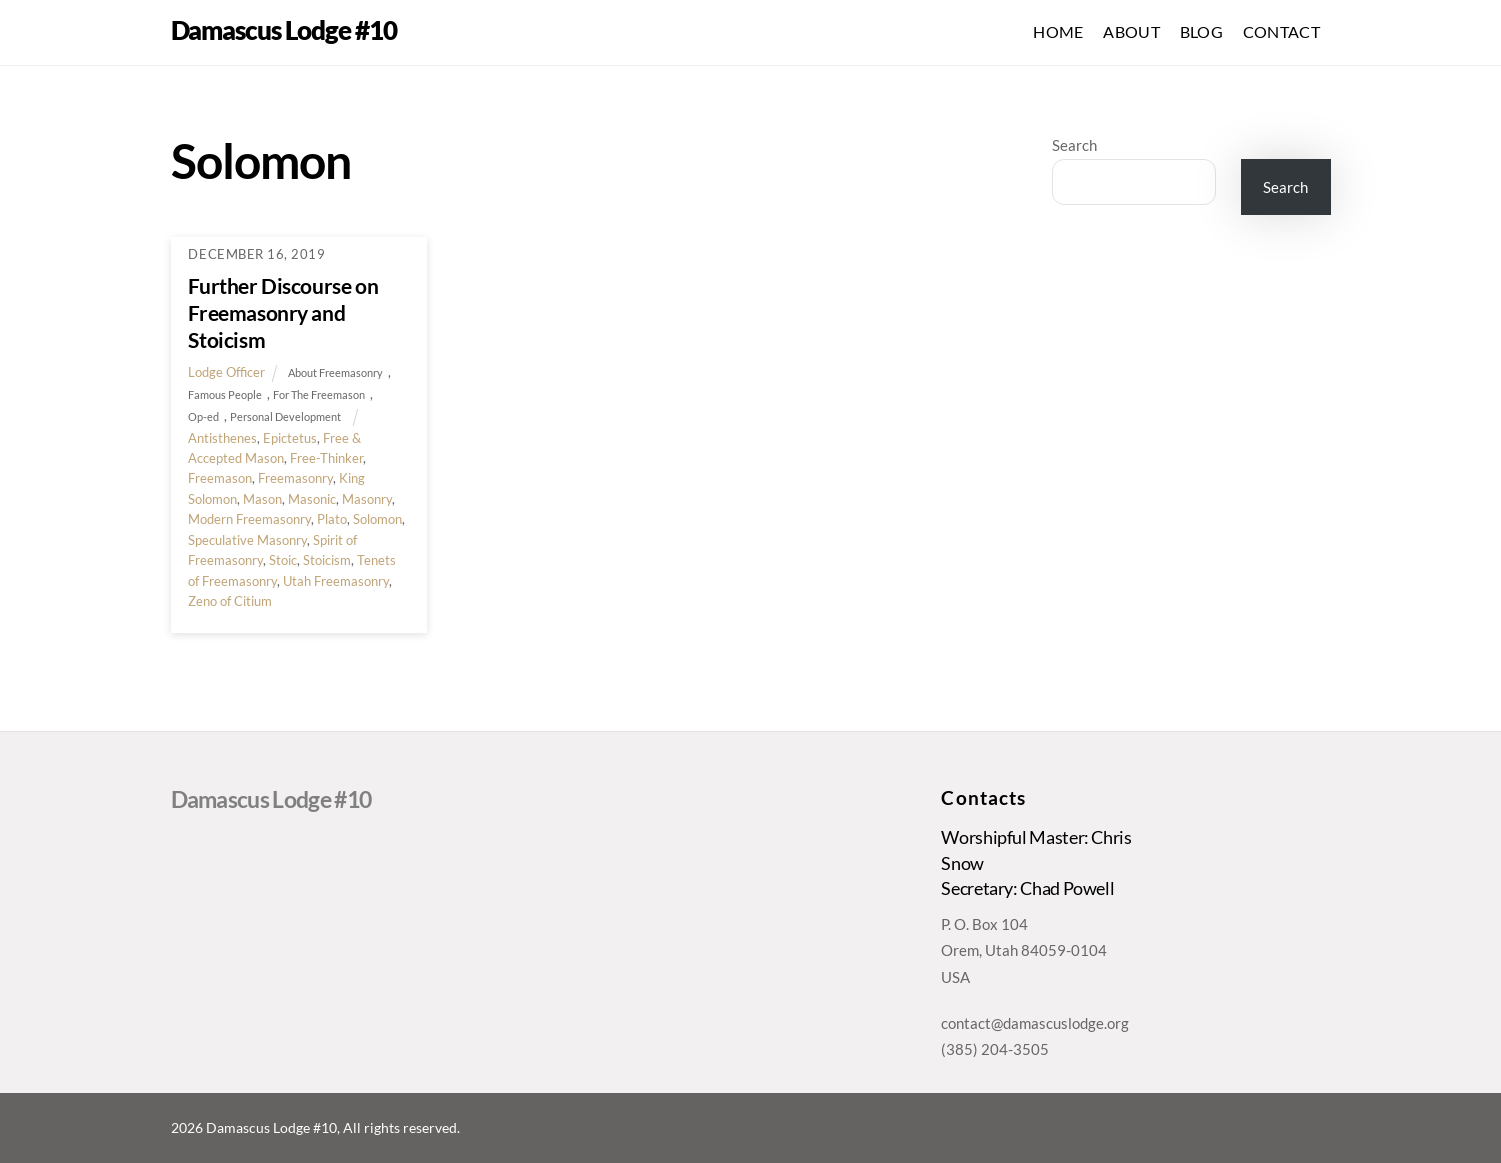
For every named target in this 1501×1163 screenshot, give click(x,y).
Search (1074, 145)
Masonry (367, 499)
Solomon (377, 519)
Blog (1201, 31)
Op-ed (203, 416)
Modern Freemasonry (249, 519)
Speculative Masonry (247, 540)
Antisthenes (222, 438)
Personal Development (285, 416)
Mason (262, 499)
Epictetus (290, 438)
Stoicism (327, 560)
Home (1058, 31)
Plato (332, 519)
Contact (1281, 31)
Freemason (220, 478)
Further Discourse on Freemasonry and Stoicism (283, 312)
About (1131, 31)
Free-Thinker (326, 458)
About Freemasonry (335, 372)
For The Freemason (319, 394)
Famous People (225, 394)
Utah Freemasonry (336, 581)
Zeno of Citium (230, 601)
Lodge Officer (226, 372)
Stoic (283, 560)
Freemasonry (295, 478)
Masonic (312, 499)
